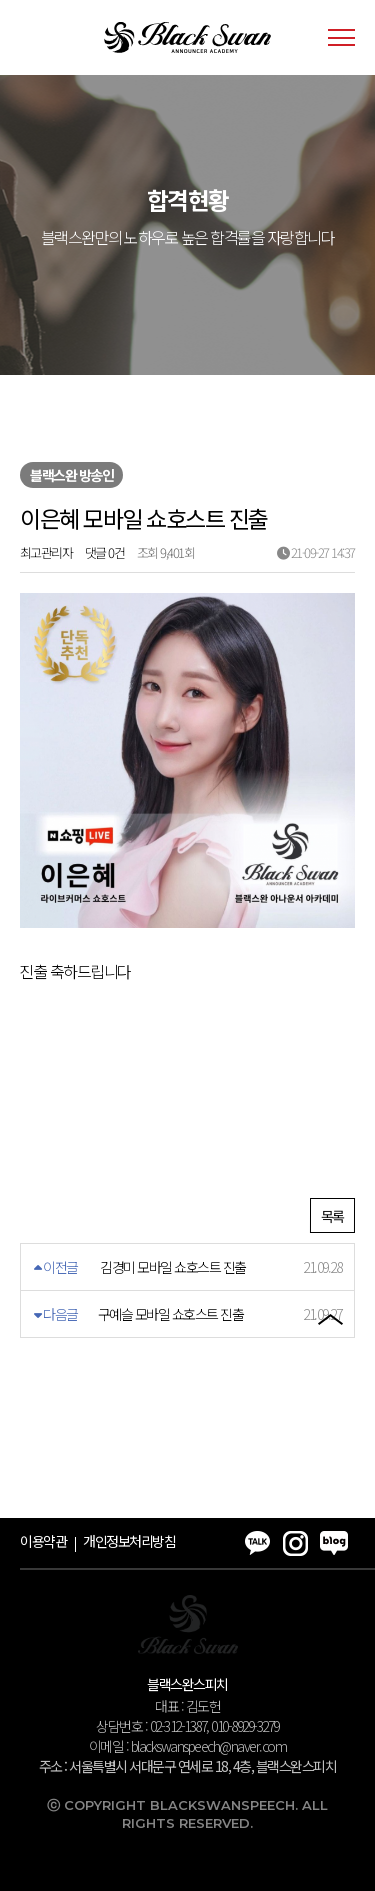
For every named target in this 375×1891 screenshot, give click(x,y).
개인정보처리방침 (129, 1541)
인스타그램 (330, 1217)
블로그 (330, 1274)
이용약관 (43, 1541)
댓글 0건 (105, 552)
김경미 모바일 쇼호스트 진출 (173, 1267)
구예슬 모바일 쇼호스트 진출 (171, 1314)
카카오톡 (330, 1160)
